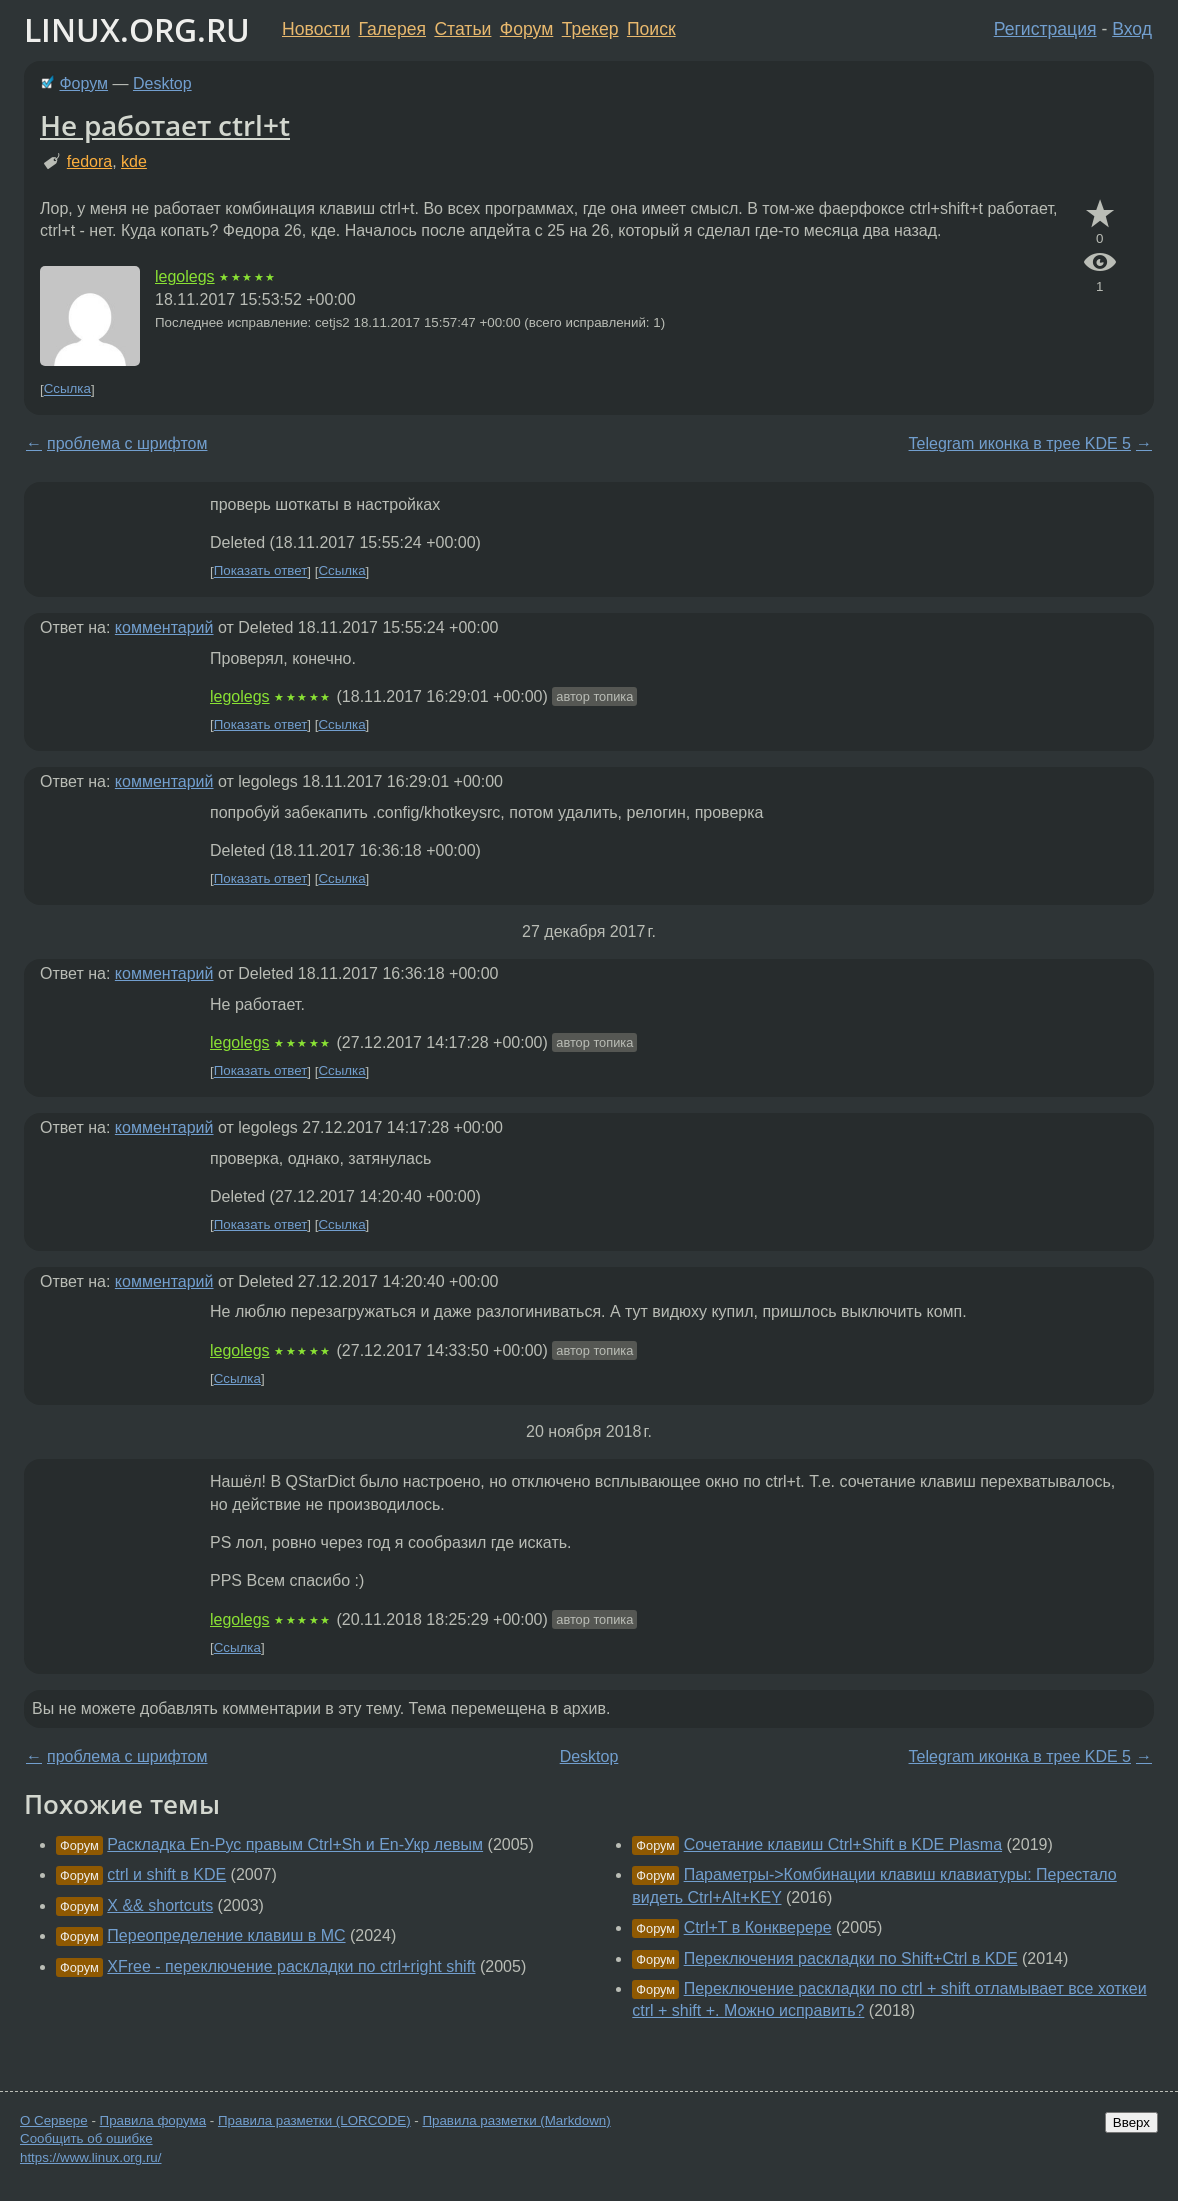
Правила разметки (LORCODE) (314, 2120)
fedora (89, 161)
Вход (1132, 29)
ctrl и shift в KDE (166, 1874)
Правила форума (153, 2120)
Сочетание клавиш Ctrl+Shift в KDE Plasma (843, 1844)
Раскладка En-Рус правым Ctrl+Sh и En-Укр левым (295, 1844)
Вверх (1131, 2122)
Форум (526, 29)
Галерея (392, 29)
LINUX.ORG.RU (137, 29)
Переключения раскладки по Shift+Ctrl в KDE (851, 1958)
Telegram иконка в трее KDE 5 (1020, 443)
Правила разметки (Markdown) (516, 2120)
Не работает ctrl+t (165, 125)
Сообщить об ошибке (86, 2138)
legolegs (185, 276)
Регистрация (1045, 29)
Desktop (162, 83)
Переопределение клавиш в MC (226, 1935)
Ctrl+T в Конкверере (758, 1927)
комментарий (164, 627)
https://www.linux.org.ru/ (90, 2157)
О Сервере (54, 2120)
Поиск (651, 29)
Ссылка (67, 389)
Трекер (590, 29)
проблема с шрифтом (127, 443)
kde (134, 161)
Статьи (462, 29)
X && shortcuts (160, 1905)
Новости (316, 29)
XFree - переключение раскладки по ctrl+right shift (291, 1966)
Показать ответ (261, 571)
